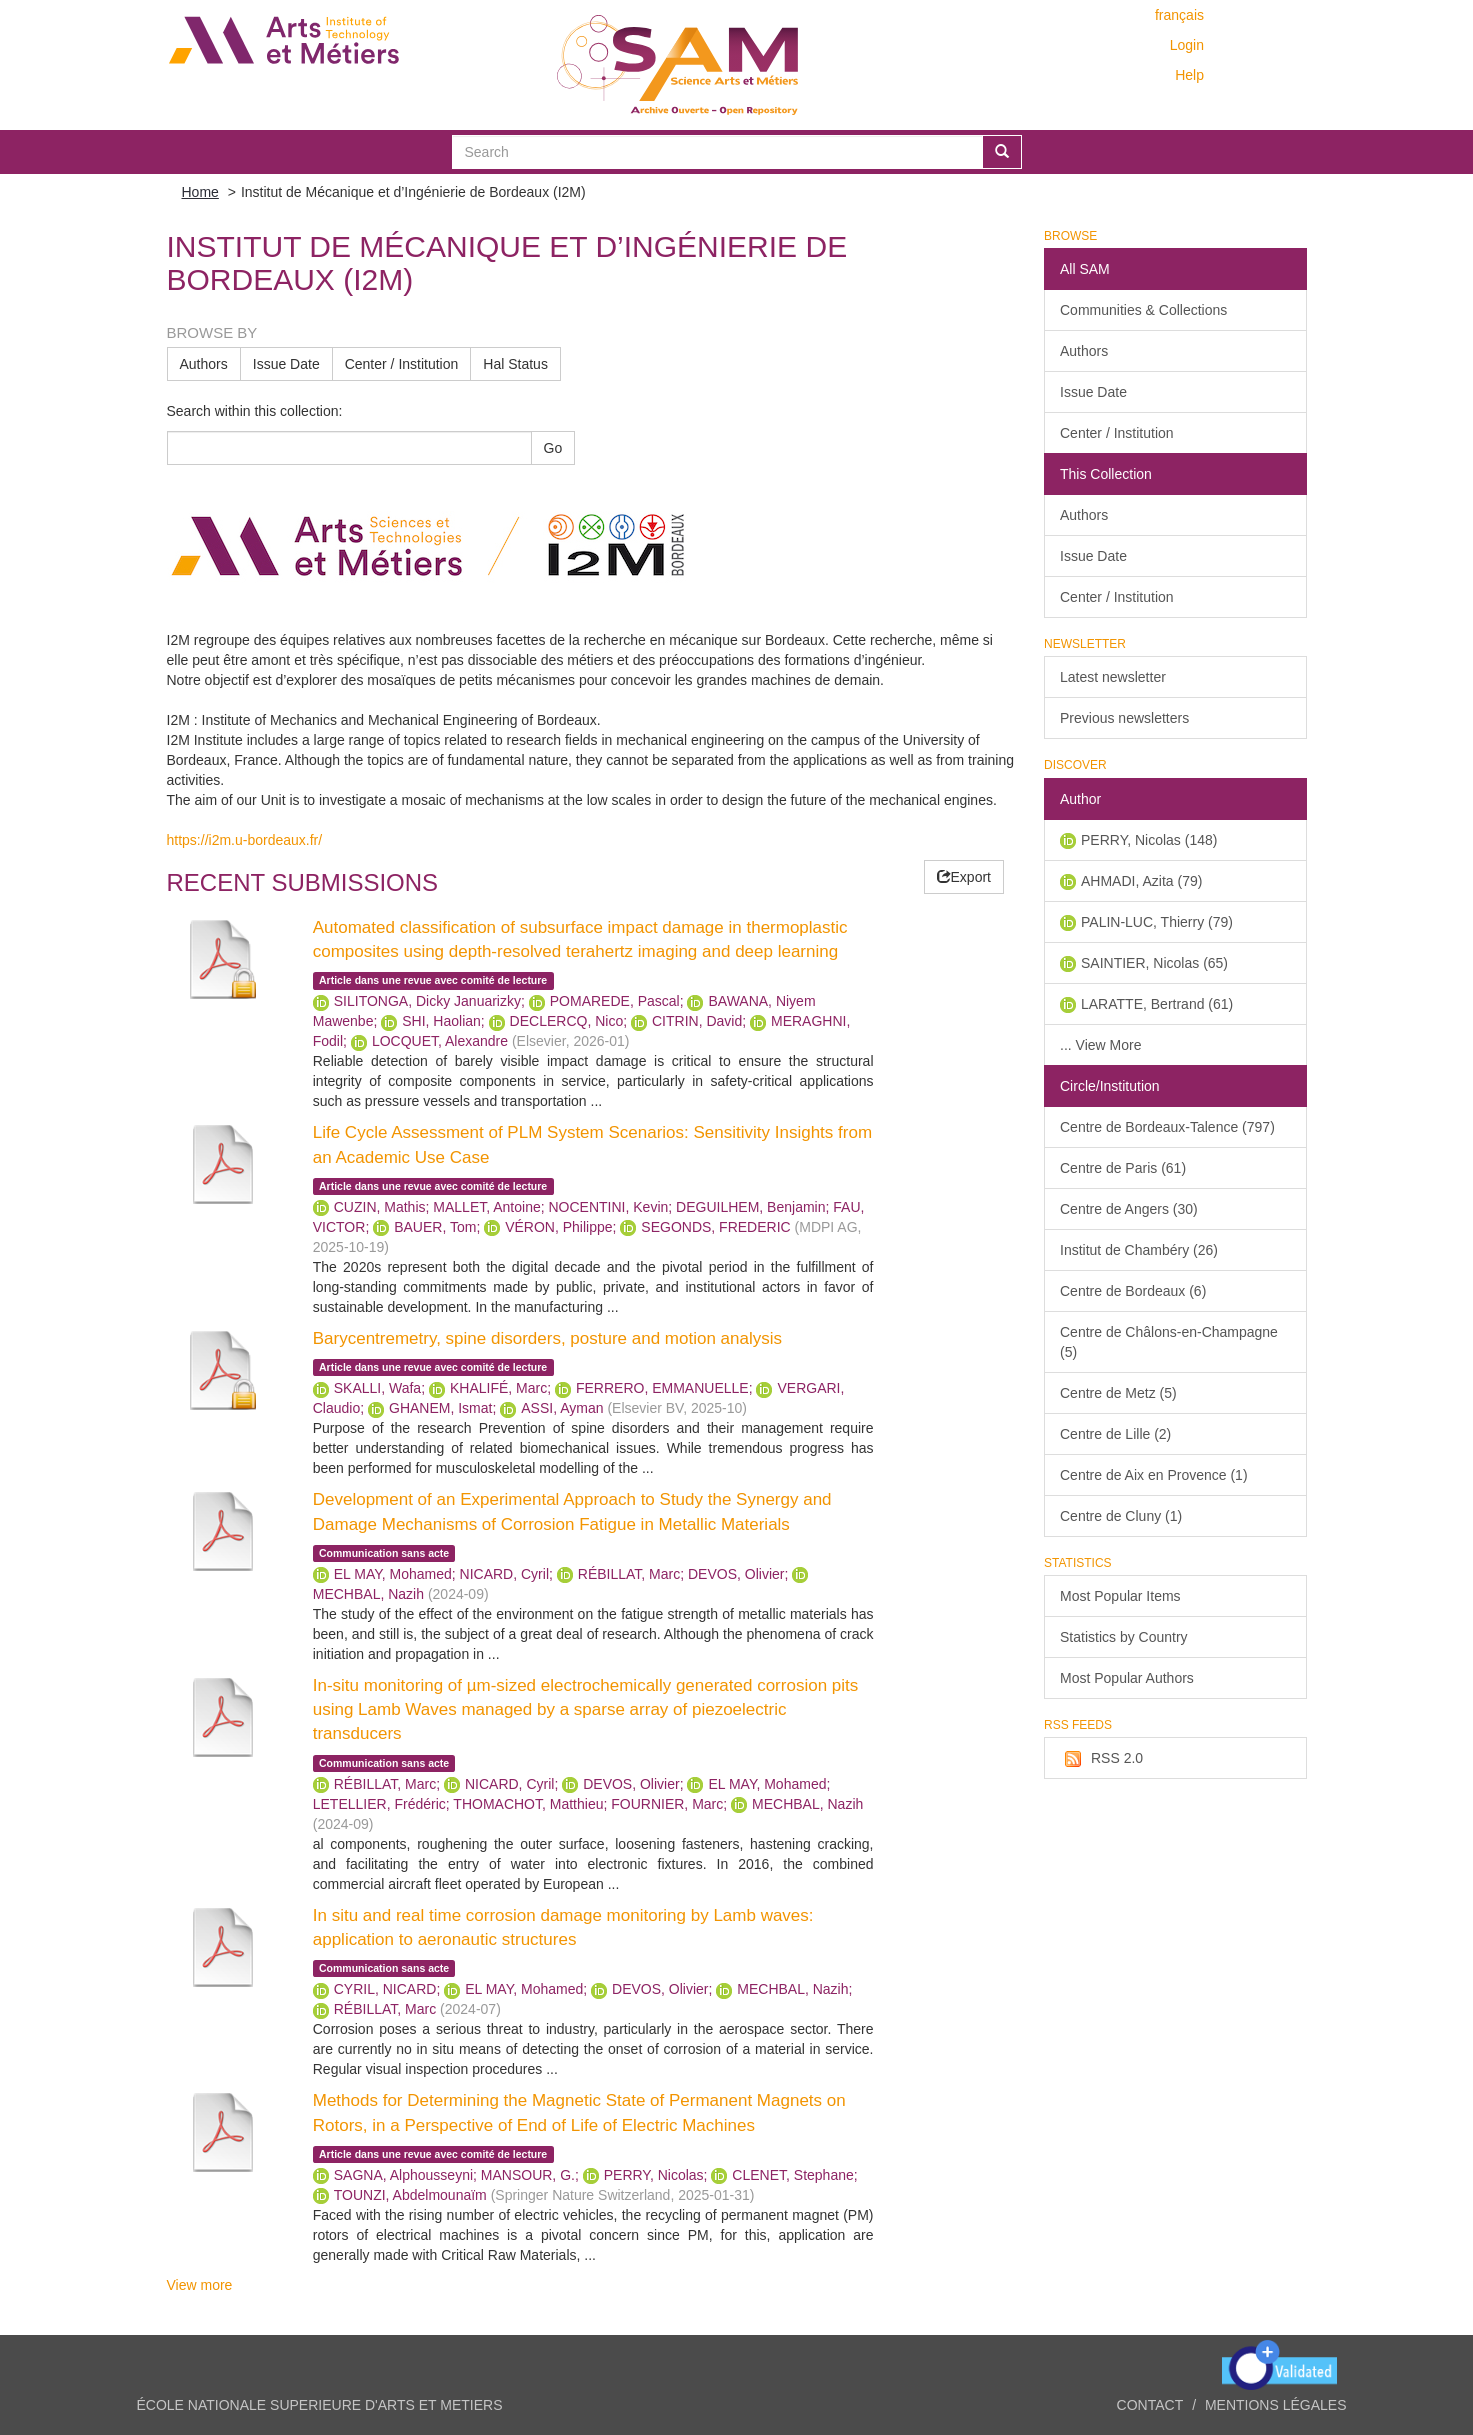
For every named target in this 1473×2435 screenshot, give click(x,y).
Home (200, 192)
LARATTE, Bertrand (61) (1157, 1004)
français (1179, 15)
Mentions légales (1276, 2405)
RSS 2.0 (1101, 1759)
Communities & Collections (1143, 310)
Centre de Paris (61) (1123, 1168)
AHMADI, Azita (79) (1141, 881)
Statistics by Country (1124, 1637)
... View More (1100, 1045)
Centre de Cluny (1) (1121, 1516)
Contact (1150, 2405)
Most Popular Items (1120, 1596)
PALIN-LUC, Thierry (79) (1157, 922)
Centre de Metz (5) (1118, 1393)
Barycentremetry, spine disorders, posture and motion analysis (547, 1338)
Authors (204, 364)
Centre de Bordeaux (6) (1133, 1291)
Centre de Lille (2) (1115, 1434)
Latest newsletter (1113, 677)
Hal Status (515, 364)
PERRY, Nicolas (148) (1149, 840)
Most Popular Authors (1127, 1678)
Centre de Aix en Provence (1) (1154, 1475)
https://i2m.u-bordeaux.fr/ (245, 840)
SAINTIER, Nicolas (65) (1154, 963)
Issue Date (286, 364)
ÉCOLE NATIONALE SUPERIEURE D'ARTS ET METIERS (320, 2405)
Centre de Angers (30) (1129, 1209)
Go (553, 448)
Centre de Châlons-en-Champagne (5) (1169, 1342)
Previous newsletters (1124, 718)
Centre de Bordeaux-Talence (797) (1167, 1127)
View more (200, 2285)
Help (1189, 75)
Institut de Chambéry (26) (1139, 1250)
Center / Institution (402, 364)
